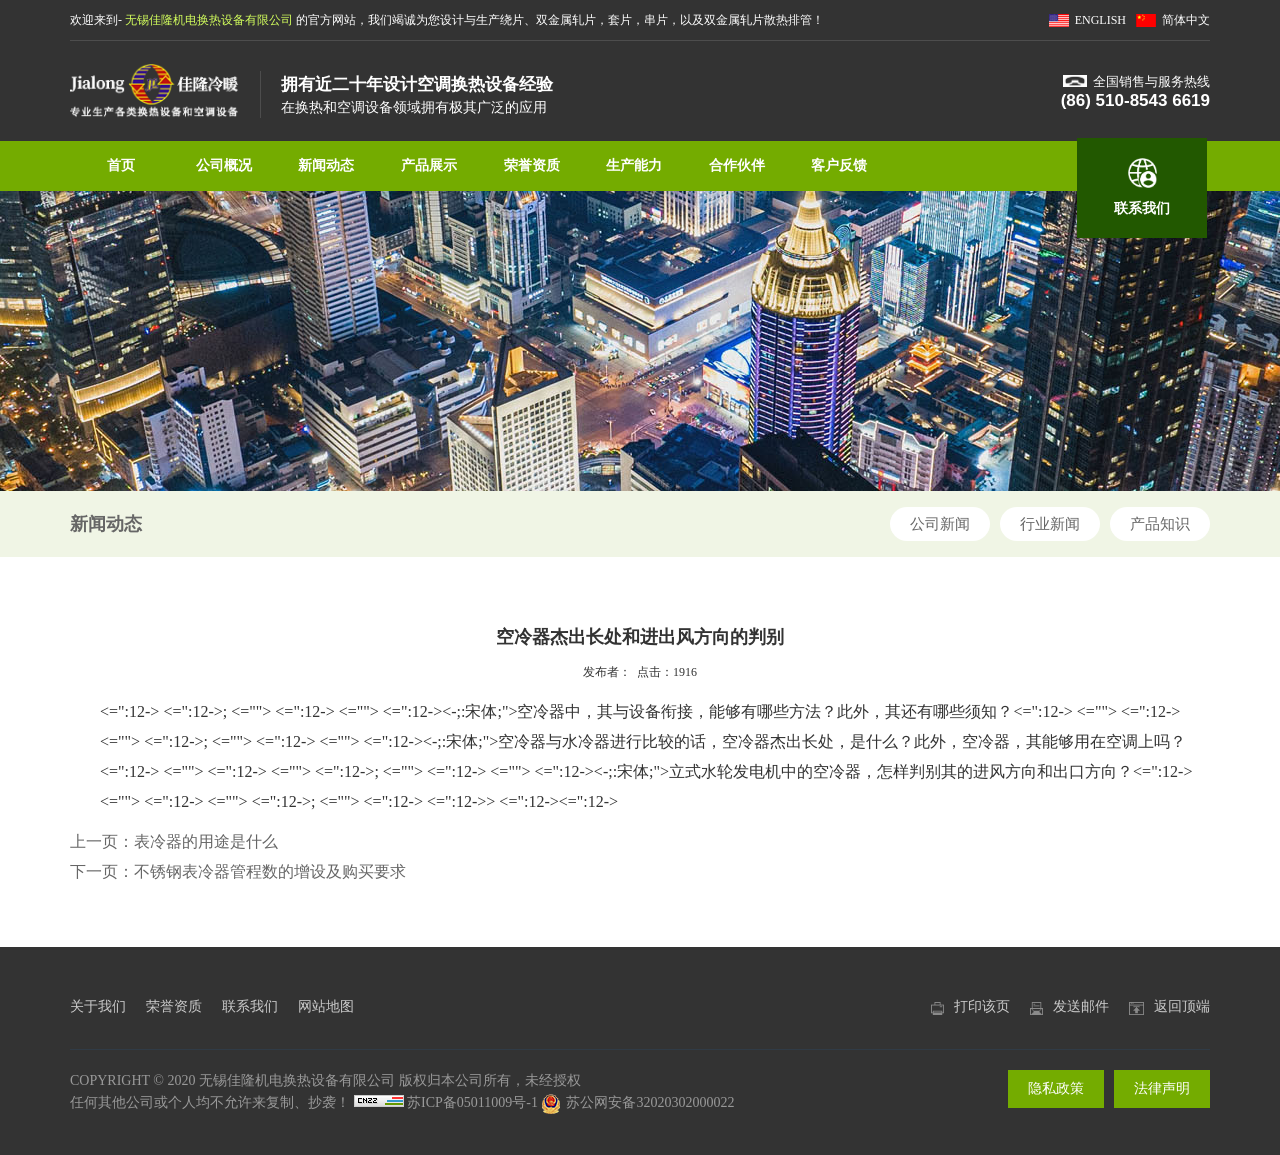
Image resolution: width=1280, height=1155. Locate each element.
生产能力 (634, 165)
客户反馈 (839, 165)
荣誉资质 (532, 165)
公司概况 (224, 165)
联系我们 (1142, 208)
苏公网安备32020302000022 (637, 1102)
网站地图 (326, 1006)
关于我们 (98, 1006)
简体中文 (1186, 20)
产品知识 (1160, 524)
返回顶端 (1182, 1006)
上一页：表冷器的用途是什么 (174, 841)
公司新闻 (940, 524)
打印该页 (982, 1006)
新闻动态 (326, 165)
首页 (121, 165)
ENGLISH (1100, 20)
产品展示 (429, 165)
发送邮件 (1081, 1006)
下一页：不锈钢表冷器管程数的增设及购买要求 (238, 871)
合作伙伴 (737, 165)
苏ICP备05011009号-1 (472, 1102)
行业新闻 (1050, 524)
